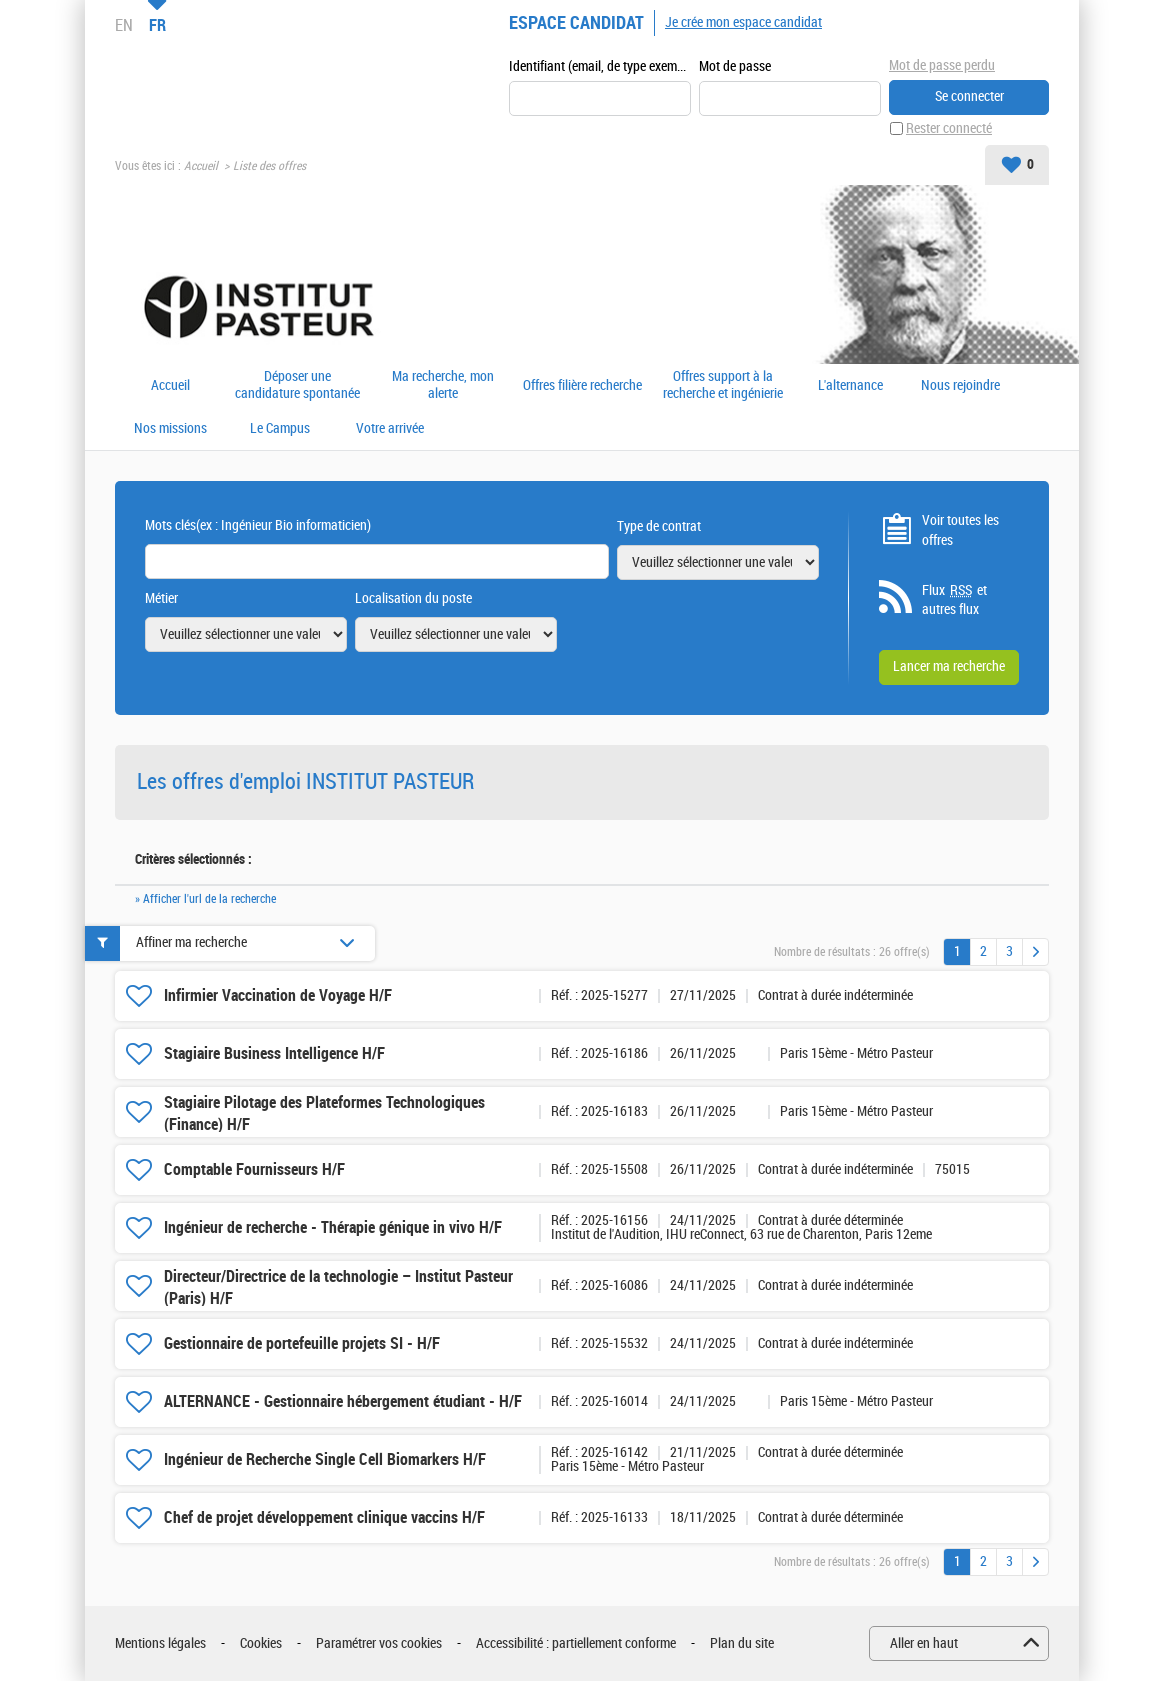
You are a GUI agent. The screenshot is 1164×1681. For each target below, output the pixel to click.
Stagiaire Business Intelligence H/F (274, 1053)
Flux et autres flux (954, 600)
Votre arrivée (390, 429)
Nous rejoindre (960, 386)
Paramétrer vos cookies (379, 1643)
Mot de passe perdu (942, 65)
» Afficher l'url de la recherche (205, 899)
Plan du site (742, 1643)
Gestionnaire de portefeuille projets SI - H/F (302, 1343)
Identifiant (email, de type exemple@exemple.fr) (600, 66)
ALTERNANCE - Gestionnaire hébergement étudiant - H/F (343, 1401)
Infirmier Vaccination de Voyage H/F (278, 995)
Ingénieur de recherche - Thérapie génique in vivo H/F (333, 1227)
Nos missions (170, 429)
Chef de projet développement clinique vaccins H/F (324, 1517)
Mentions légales (160, 1643)
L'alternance (850, 386)
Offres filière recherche (582, 386)
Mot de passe (735, 66)
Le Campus (280, 429)
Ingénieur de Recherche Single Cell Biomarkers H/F (325, 1459)
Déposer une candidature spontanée (297, 385)
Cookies (261, 1643)
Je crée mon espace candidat (743, 22)
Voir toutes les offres (960, 530)
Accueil (201, 166)
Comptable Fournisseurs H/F (254, 1169)
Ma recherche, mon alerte (443, 385)
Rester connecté (949, 128)
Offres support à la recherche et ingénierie (723, 385)
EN (124, 25)
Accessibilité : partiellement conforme (576, 1643)
